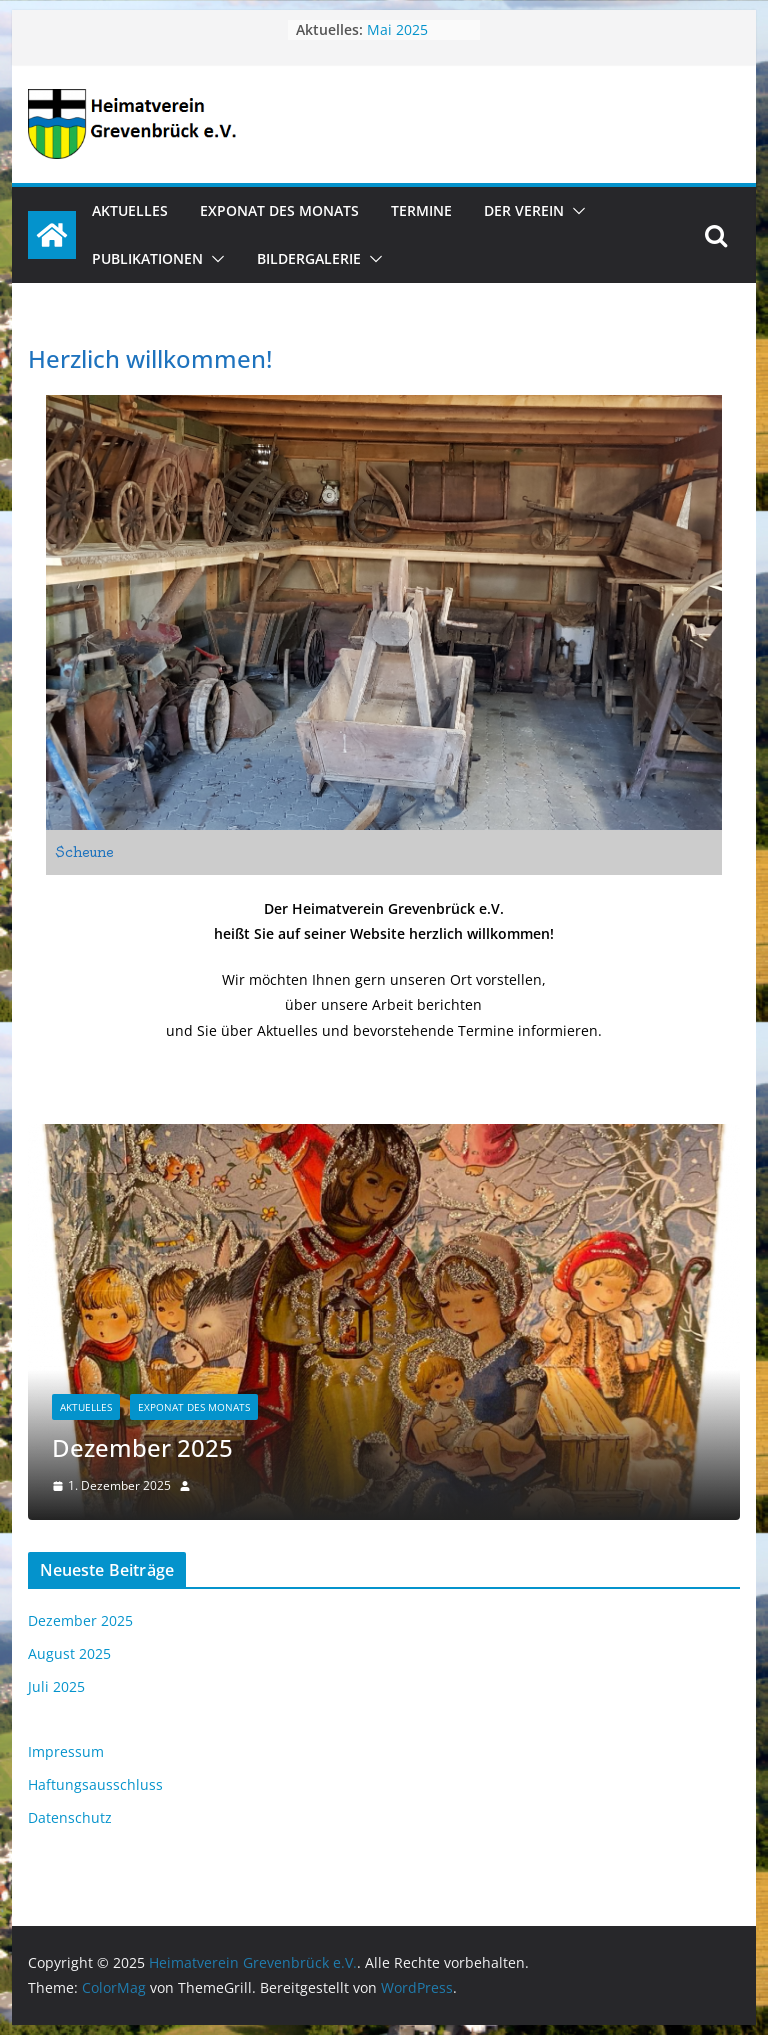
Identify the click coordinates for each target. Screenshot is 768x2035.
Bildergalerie (309, 258)
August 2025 (69, 1653)
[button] (575, 211)
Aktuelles (130, 210)
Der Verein (524, 210)
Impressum (66, 1751)
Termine (421, 210)
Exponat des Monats (279, 210)
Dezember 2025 (142, 1447)
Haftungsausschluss (95, 1784)
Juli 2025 (56, 1686)
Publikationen (147, 258)
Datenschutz (70, 1817)
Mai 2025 (397, 29)
